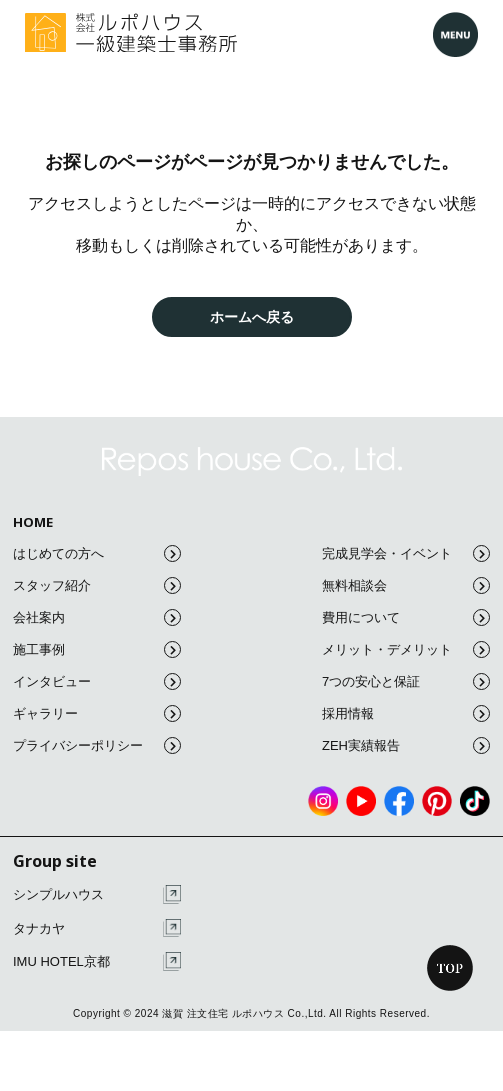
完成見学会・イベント (406, 553)
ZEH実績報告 (406, 745)
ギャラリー (97, 713)
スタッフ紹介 (97, 585)
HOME (33, 522)
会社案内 (97, 617)
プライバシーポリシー (97, 745)
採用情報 (406, 713)
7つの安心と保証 (406, 681)
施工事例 (97, 649)
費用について (406, 617)
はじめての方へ (97, 553)
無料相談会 (406, 585)
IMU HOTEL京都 (97, 961)
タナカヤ (97, 928)
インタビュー (97, 681)
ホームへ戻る (252, 316)
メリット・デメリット (406, 649)
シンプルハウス (97, 894)
